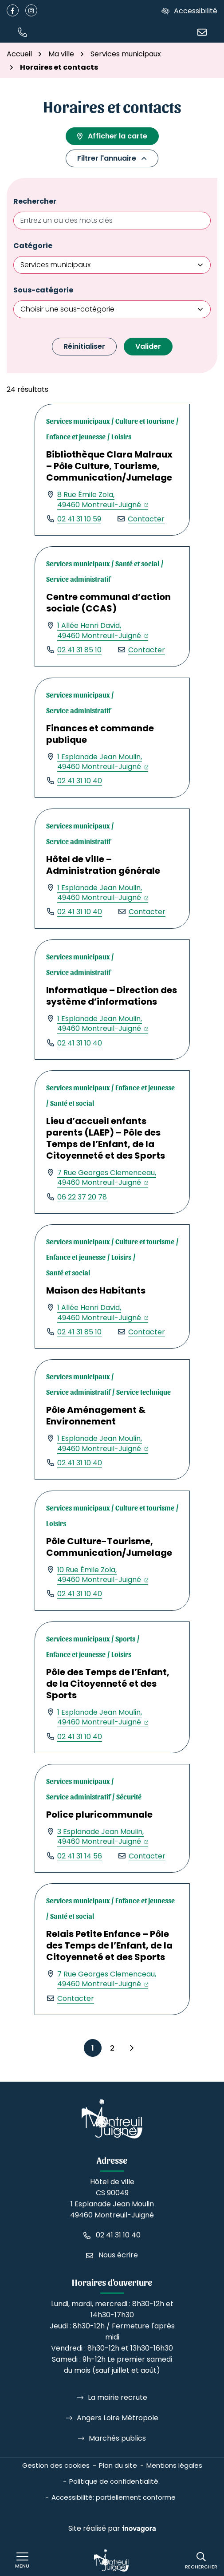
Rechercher (34, 201)
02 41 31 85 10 (79, 650)
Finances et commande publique (100, 734)
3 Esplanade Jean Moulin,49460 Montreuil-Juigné (103, 1836)
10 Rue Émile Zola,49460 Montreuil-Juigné (103, 1575)
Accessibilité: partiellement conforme (113, 2497)
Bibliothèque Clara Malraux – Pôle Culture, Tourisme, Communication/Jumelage (109, 466)
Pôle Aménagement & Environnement (95, 1416)
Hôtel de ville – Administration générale (103, 865)
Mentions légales (174, 2465)
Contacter (146, 519)
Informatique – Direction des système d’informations (111, 996)
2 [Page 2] (112, 2048)
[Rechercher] (201, 2561)
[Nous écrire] (201, 32)
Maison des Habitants (95, 1290)
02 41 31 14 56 (79, 1856)
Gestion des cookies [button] (56, 2465)
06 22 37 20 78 (82, 1197)
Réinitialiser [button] (84, 346)
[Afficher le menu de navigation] (22, 2560)
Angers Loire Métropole (117, 2418)
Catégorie (32, 246)
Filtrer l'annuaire (111, 158)
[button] (22, 32)
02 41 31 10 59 (79, 519)
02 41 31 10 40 (79, 781)
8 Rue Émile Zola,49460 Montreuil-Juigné (103, 499)
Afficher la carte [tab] (112, 136)
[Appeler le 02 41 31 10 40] (112, 2235)
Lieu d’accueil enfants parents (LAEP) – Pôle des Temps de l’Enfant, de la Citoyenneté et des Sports (105, 1138)
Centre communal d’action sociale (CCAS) (108, 603)
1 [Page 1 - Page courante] (92, 2048)
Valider (148, 346)
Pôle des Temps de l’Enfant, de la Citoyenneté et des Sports (107, 1683)
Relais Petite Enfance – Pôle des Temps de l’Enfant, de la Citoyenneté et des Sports (109, 1945)
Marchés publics (117, 2438)
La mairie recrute (117, 2397)
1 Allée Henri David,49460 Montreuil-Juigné (103, 630)
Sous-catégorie (43, 290)
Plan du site (118, 2465)
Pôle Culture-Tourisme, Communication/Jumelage (109, 1547)
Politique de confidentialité (113, 2481)
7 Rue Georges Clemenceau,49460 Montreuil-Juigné (106, 1177)
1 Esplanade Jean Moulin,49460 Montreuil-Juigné (103, 762)
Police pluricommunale (99, 1814)
